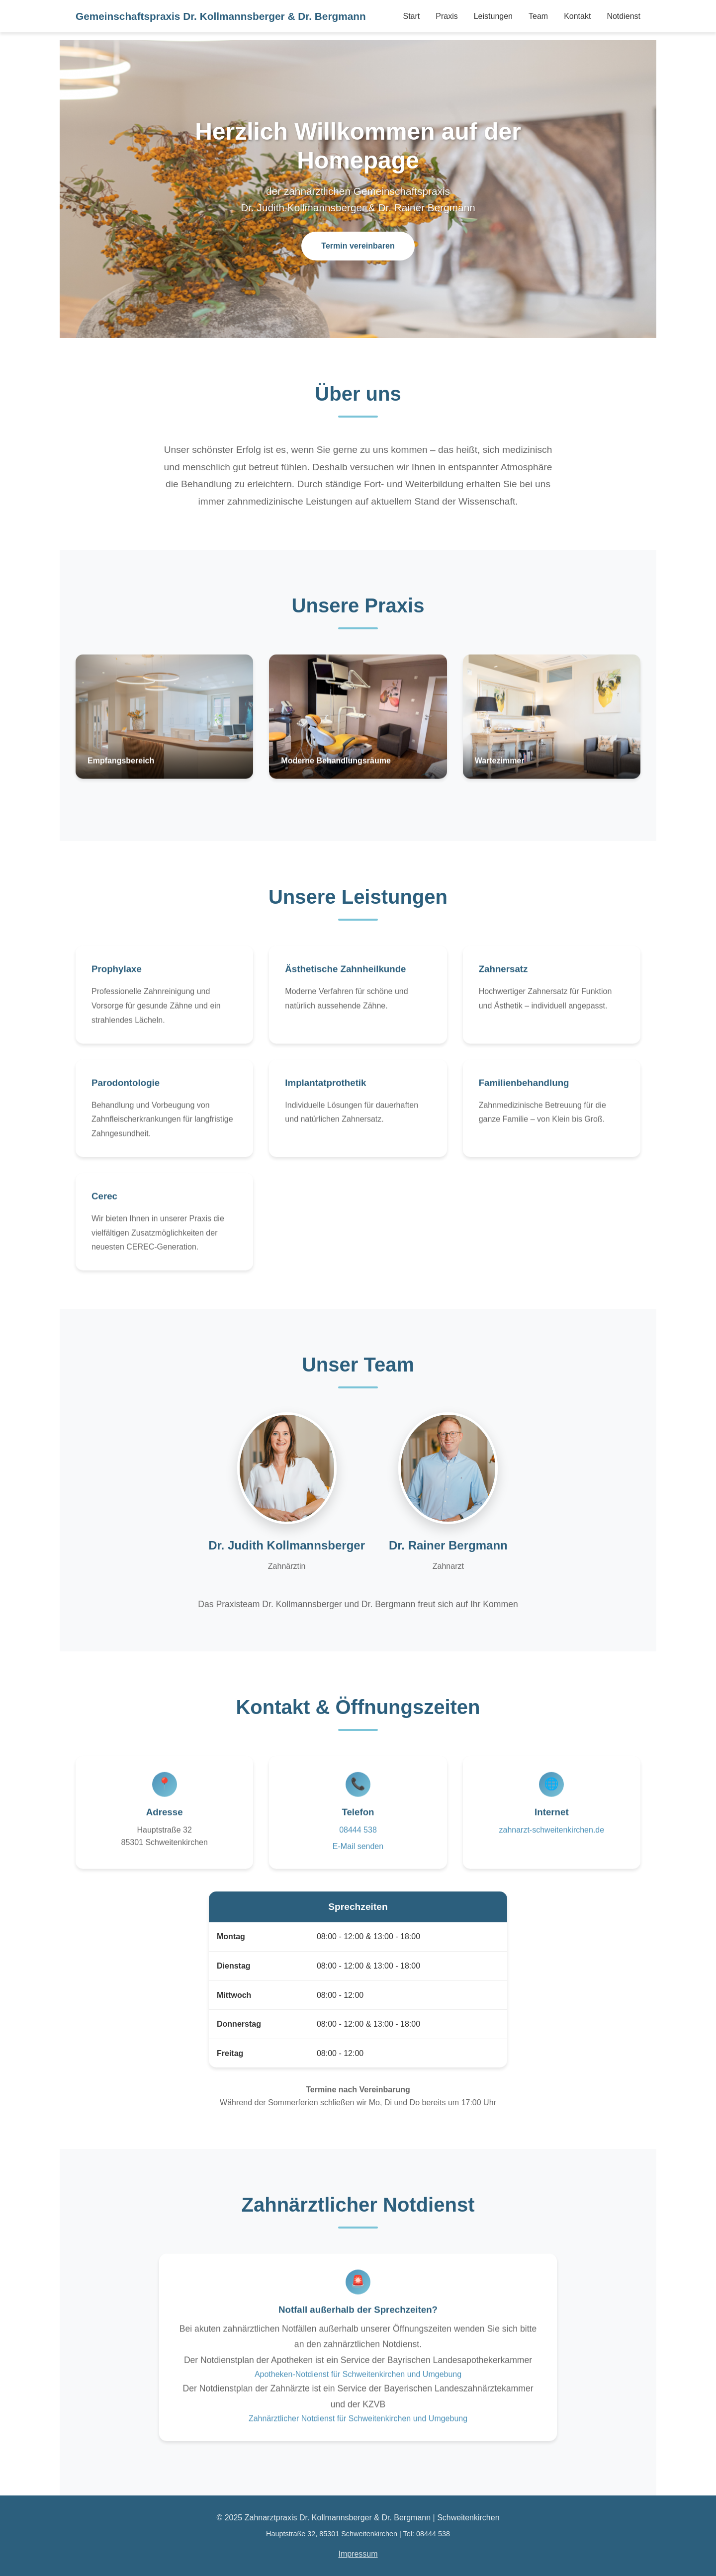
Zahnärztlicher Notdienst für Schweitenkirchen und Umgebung (358, 2427)
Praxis (446, 16)
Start (411, 16)
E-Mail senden (358, 1855)
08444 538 (358, 1838)
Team (538, 16)
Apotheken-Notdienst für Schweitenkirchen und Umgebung (358, 2383)
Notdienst (623, 16)
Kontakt (577, 16)
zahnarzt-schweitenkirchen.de (551, 1838)
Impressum (357, 2554)
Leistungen (493, 16)
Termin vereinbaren (357, 246)
